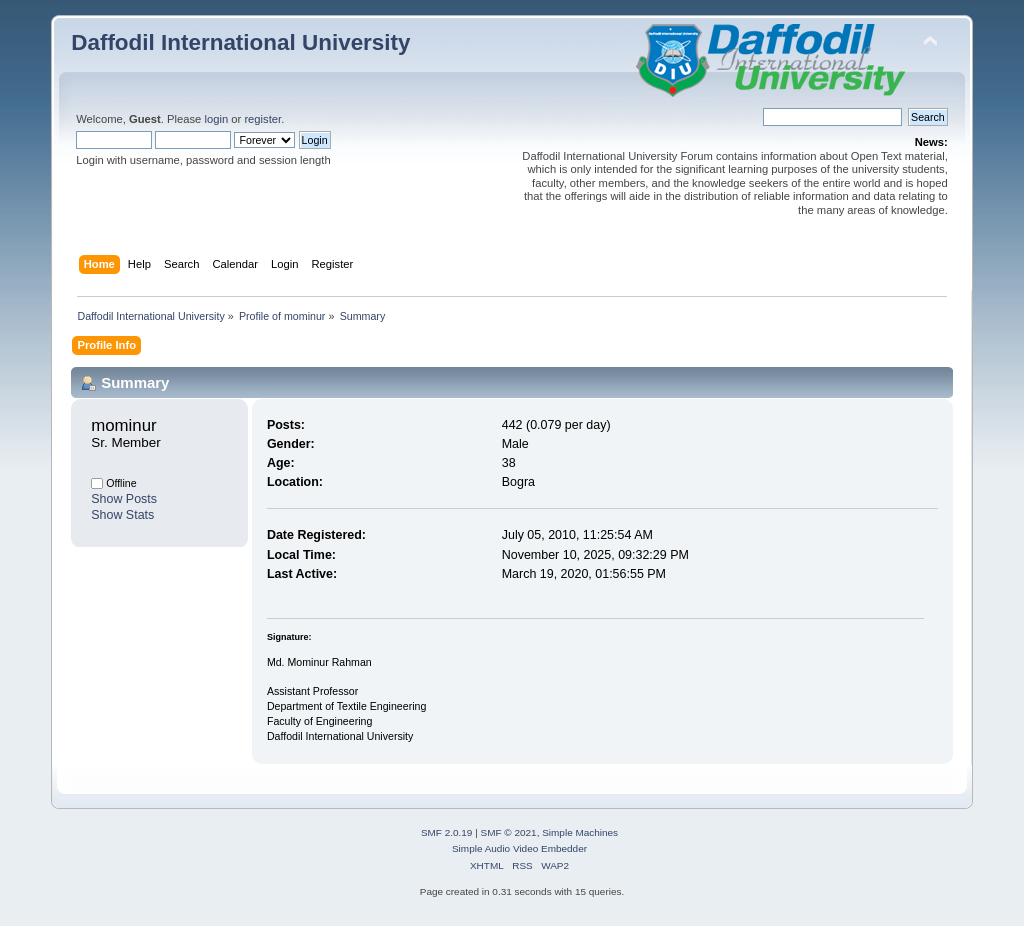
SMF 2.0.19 (447, 832)
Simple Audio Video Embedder (519, 848)
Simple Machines (580, 832)
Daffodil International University (240, 42)
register (262, 119)
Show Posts (124, 499)
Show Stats (122, 515)
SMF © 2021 (509, 832)
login (216, 119)
